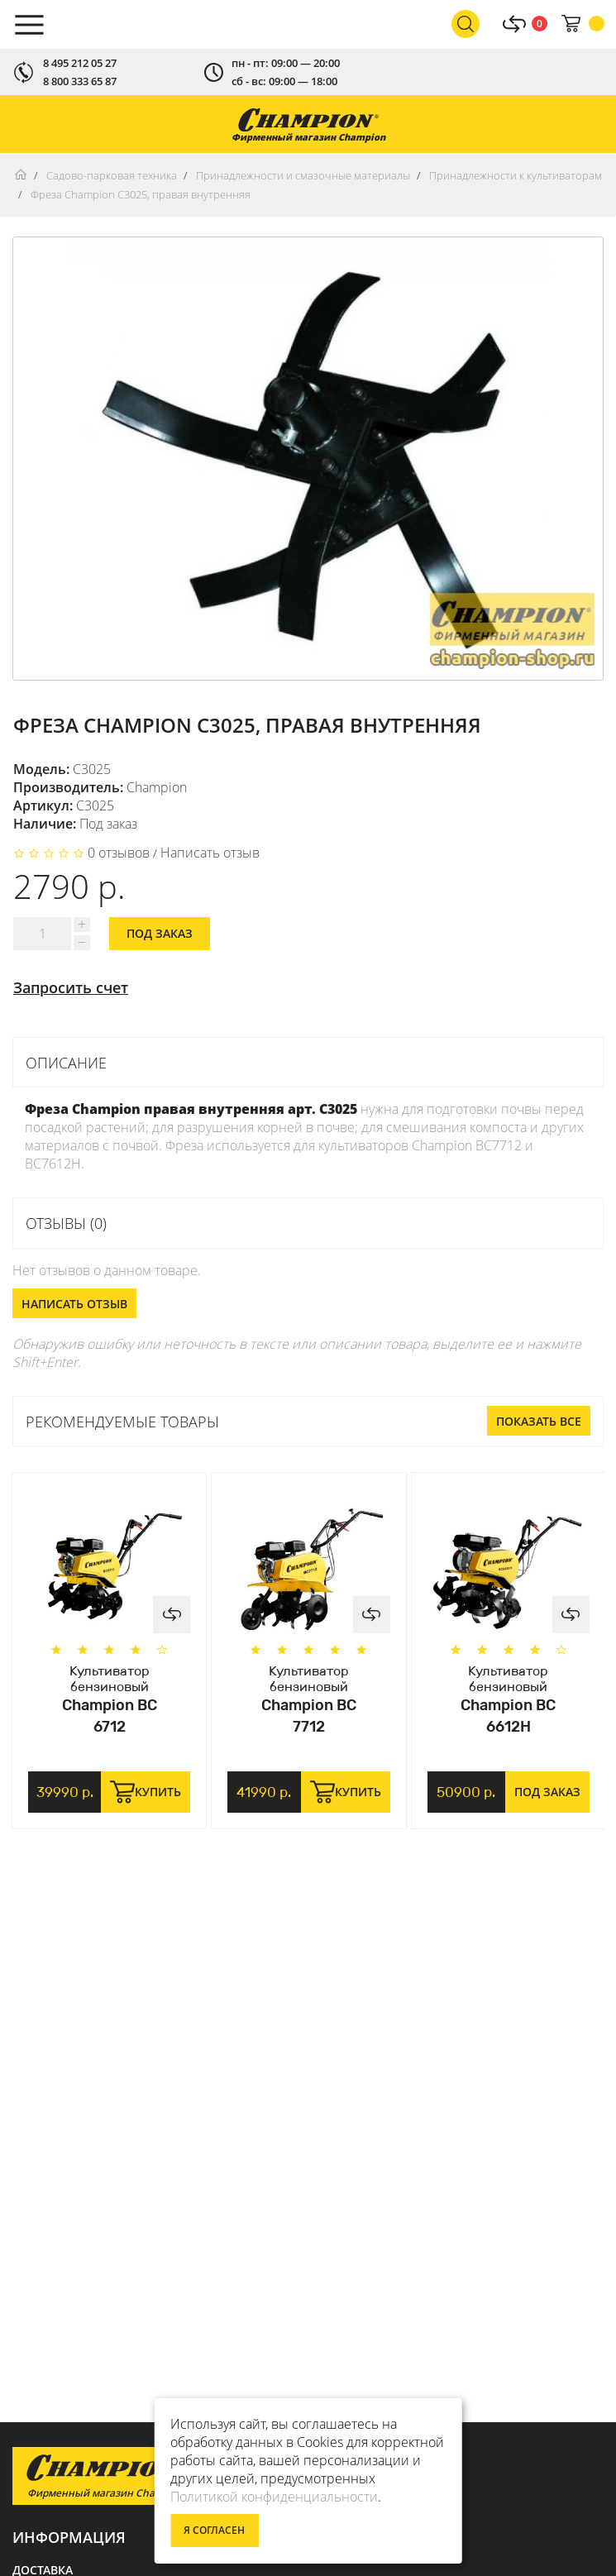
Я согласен (214, 2530)
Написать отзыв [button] (74, 1304)
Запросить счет (70, 987)
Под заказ (160, 933)
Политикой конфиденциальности (274, 2497)
